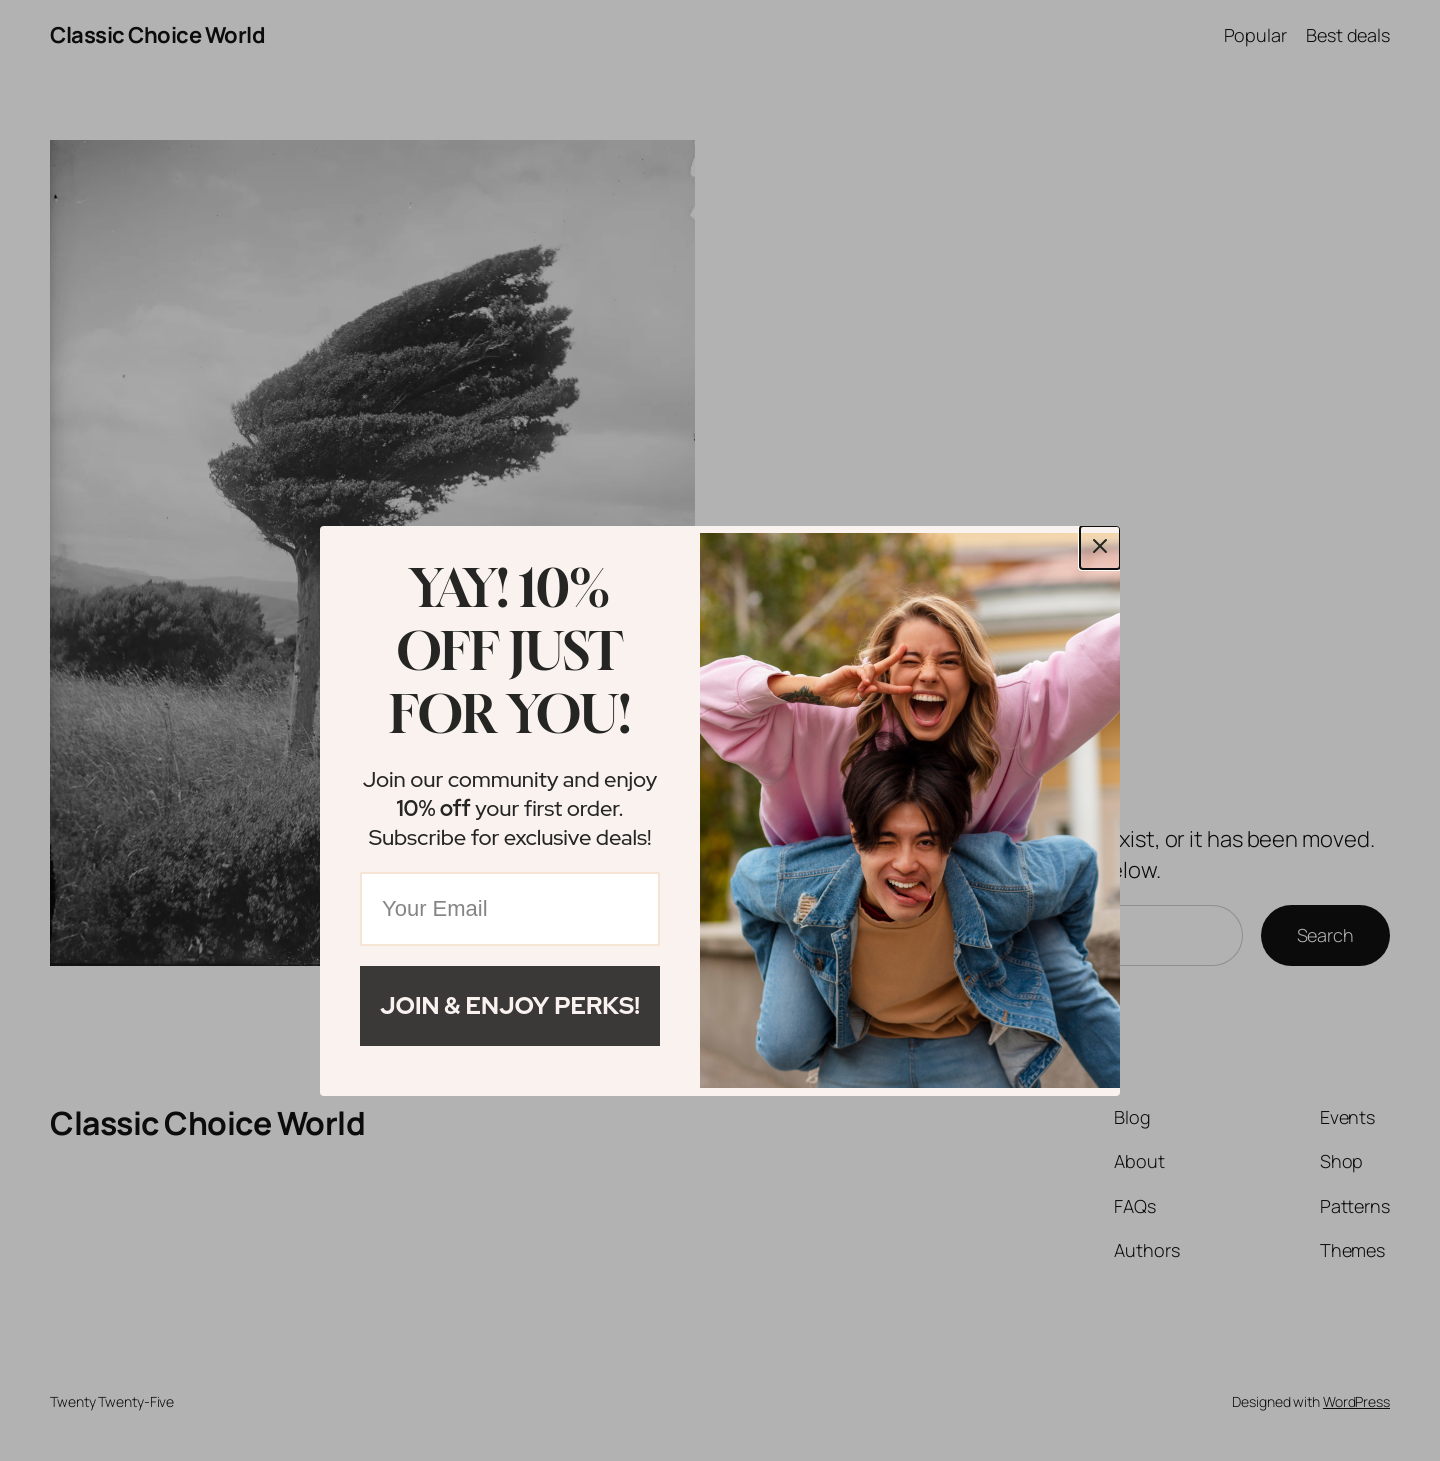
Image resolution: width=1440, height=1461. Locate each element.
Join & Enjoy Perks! (510, 1005)
